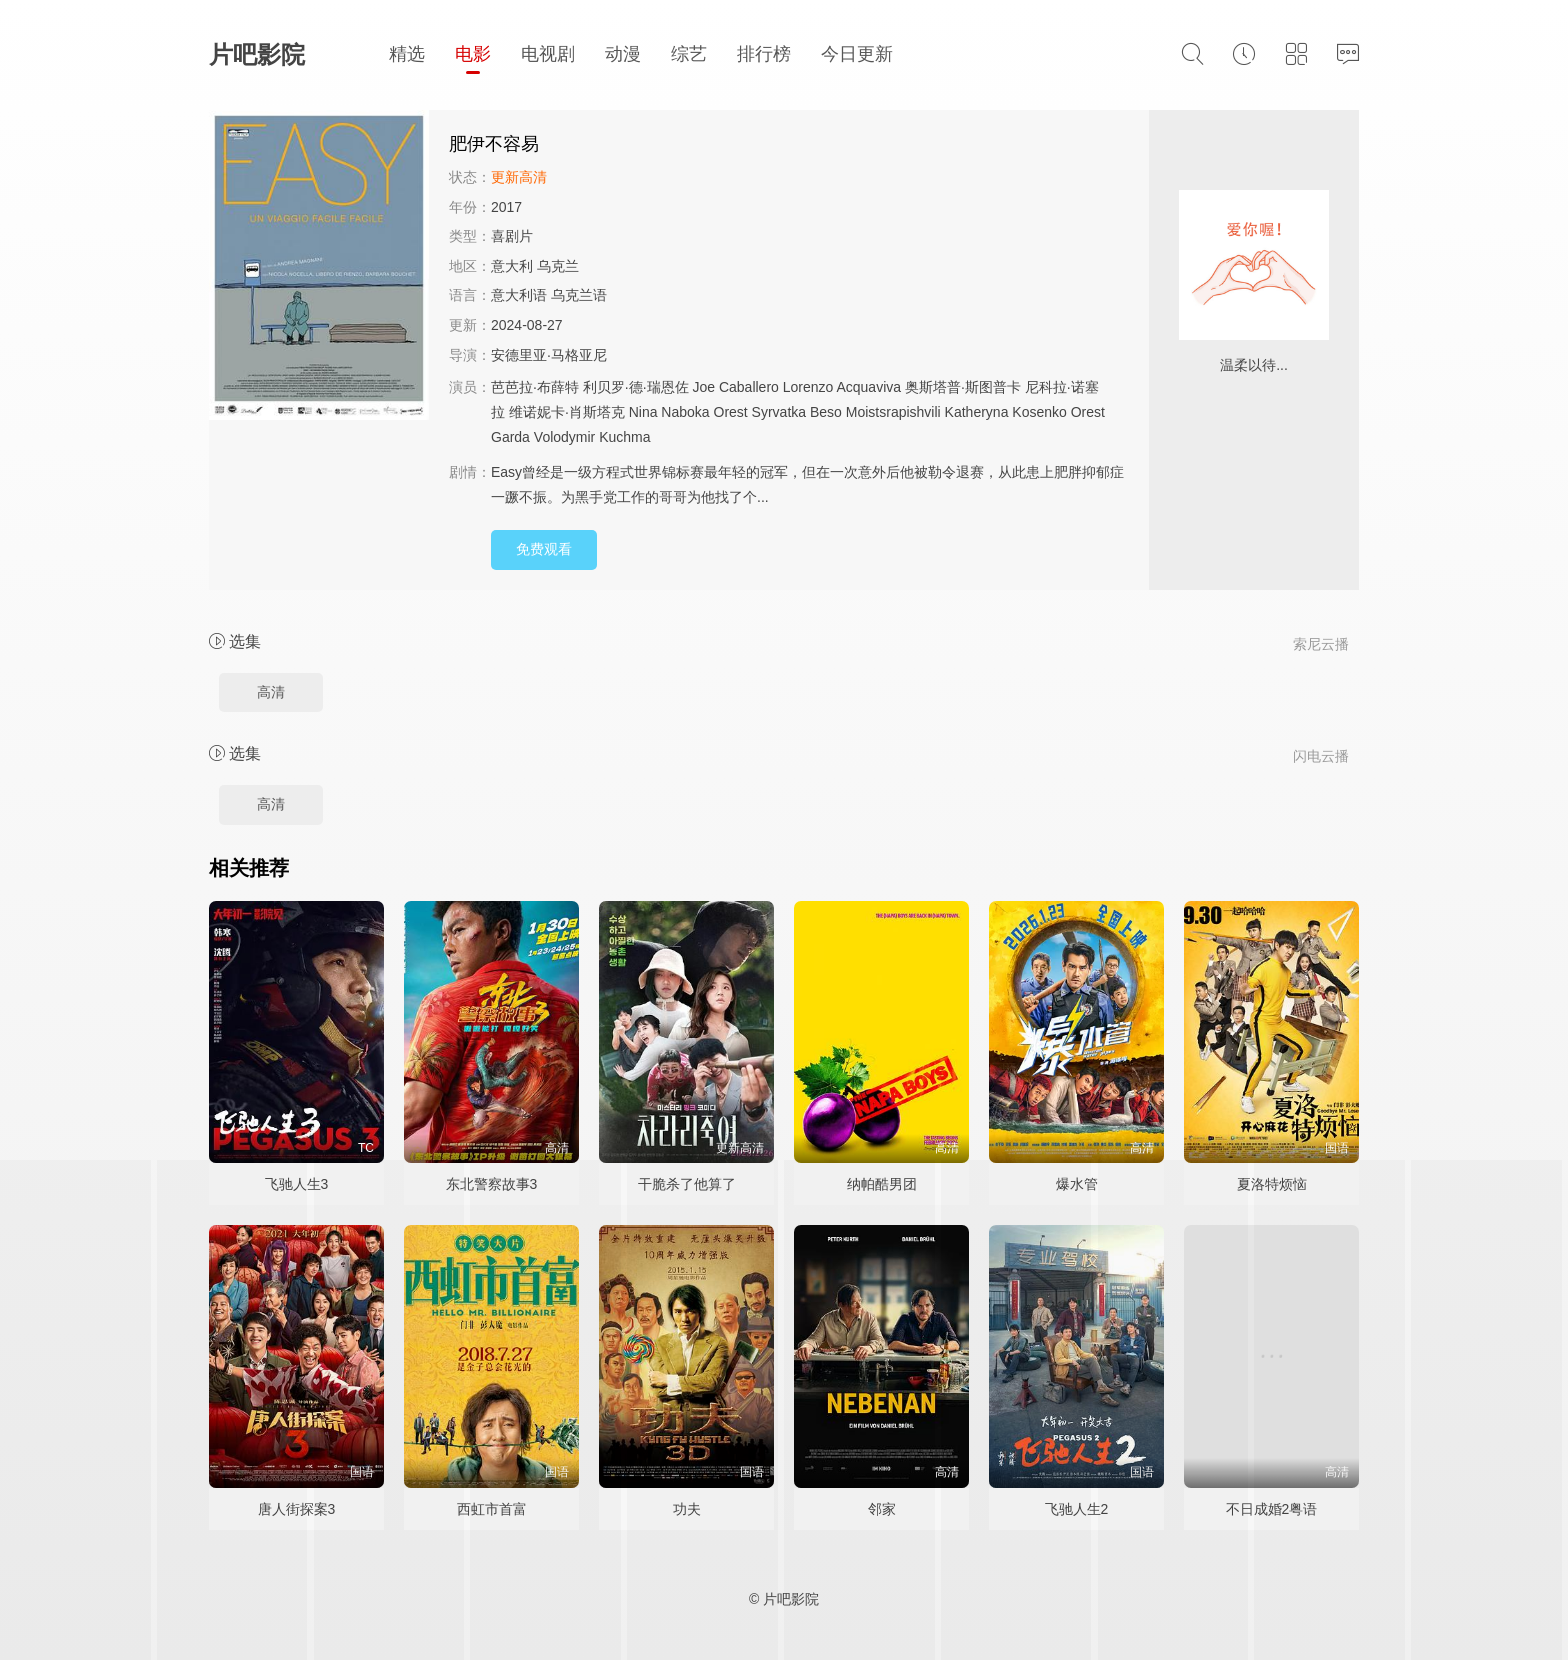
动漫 (623, 54)
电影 (473, 54)
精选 (407, 54)
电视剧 (548, 54)
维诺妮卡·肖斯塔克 (567, 412)
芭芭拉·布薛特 (535, 387)
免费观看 (544, 549)
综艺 (689, 54)
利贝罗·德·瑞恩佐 (636, 387)
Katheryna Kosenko (1006, 412)
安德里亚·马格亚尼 (549, 355)
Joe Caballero (735, 387)
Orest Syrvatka (760, 412)
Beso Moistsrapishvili (875, 412)
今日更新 (857, 54)
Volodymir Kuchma (592, 437)
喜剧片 (512, 236)
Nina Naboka (669, 412)
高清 (271, 692)
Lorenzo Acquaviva (842, 387)
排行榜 (764, 54)
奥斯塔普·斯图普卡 (963, 387)
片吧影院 (257, 54)
